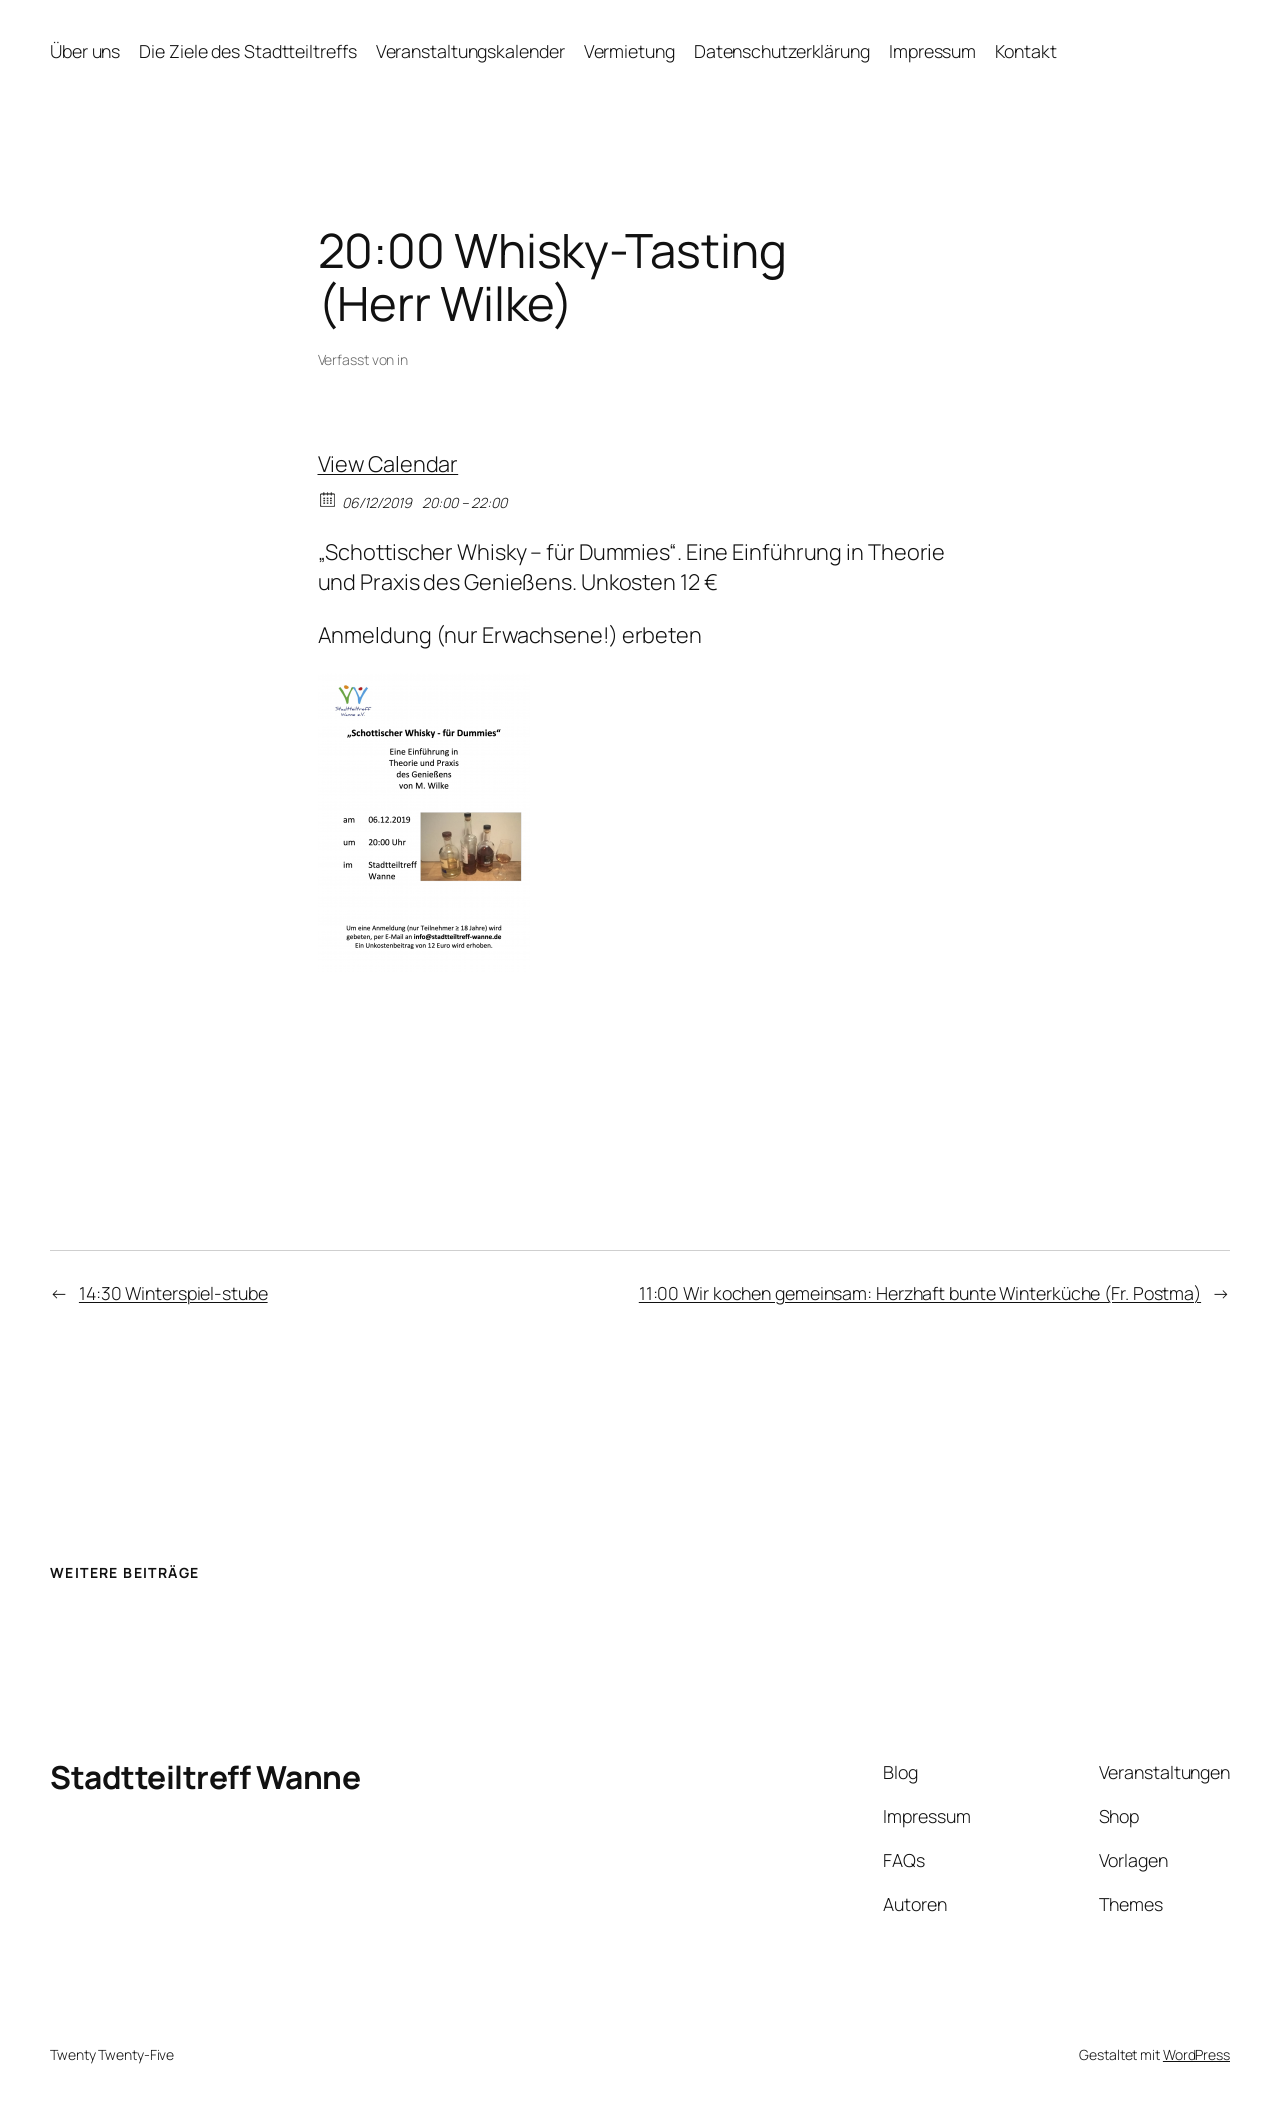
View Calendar (388, 464)
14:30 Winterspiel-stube (173, 1293)
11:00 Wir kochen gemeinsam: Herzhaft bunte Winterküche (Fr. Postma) (920, 1293)
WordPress (1196, 2054)
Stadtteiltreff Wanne (205, 1777)
